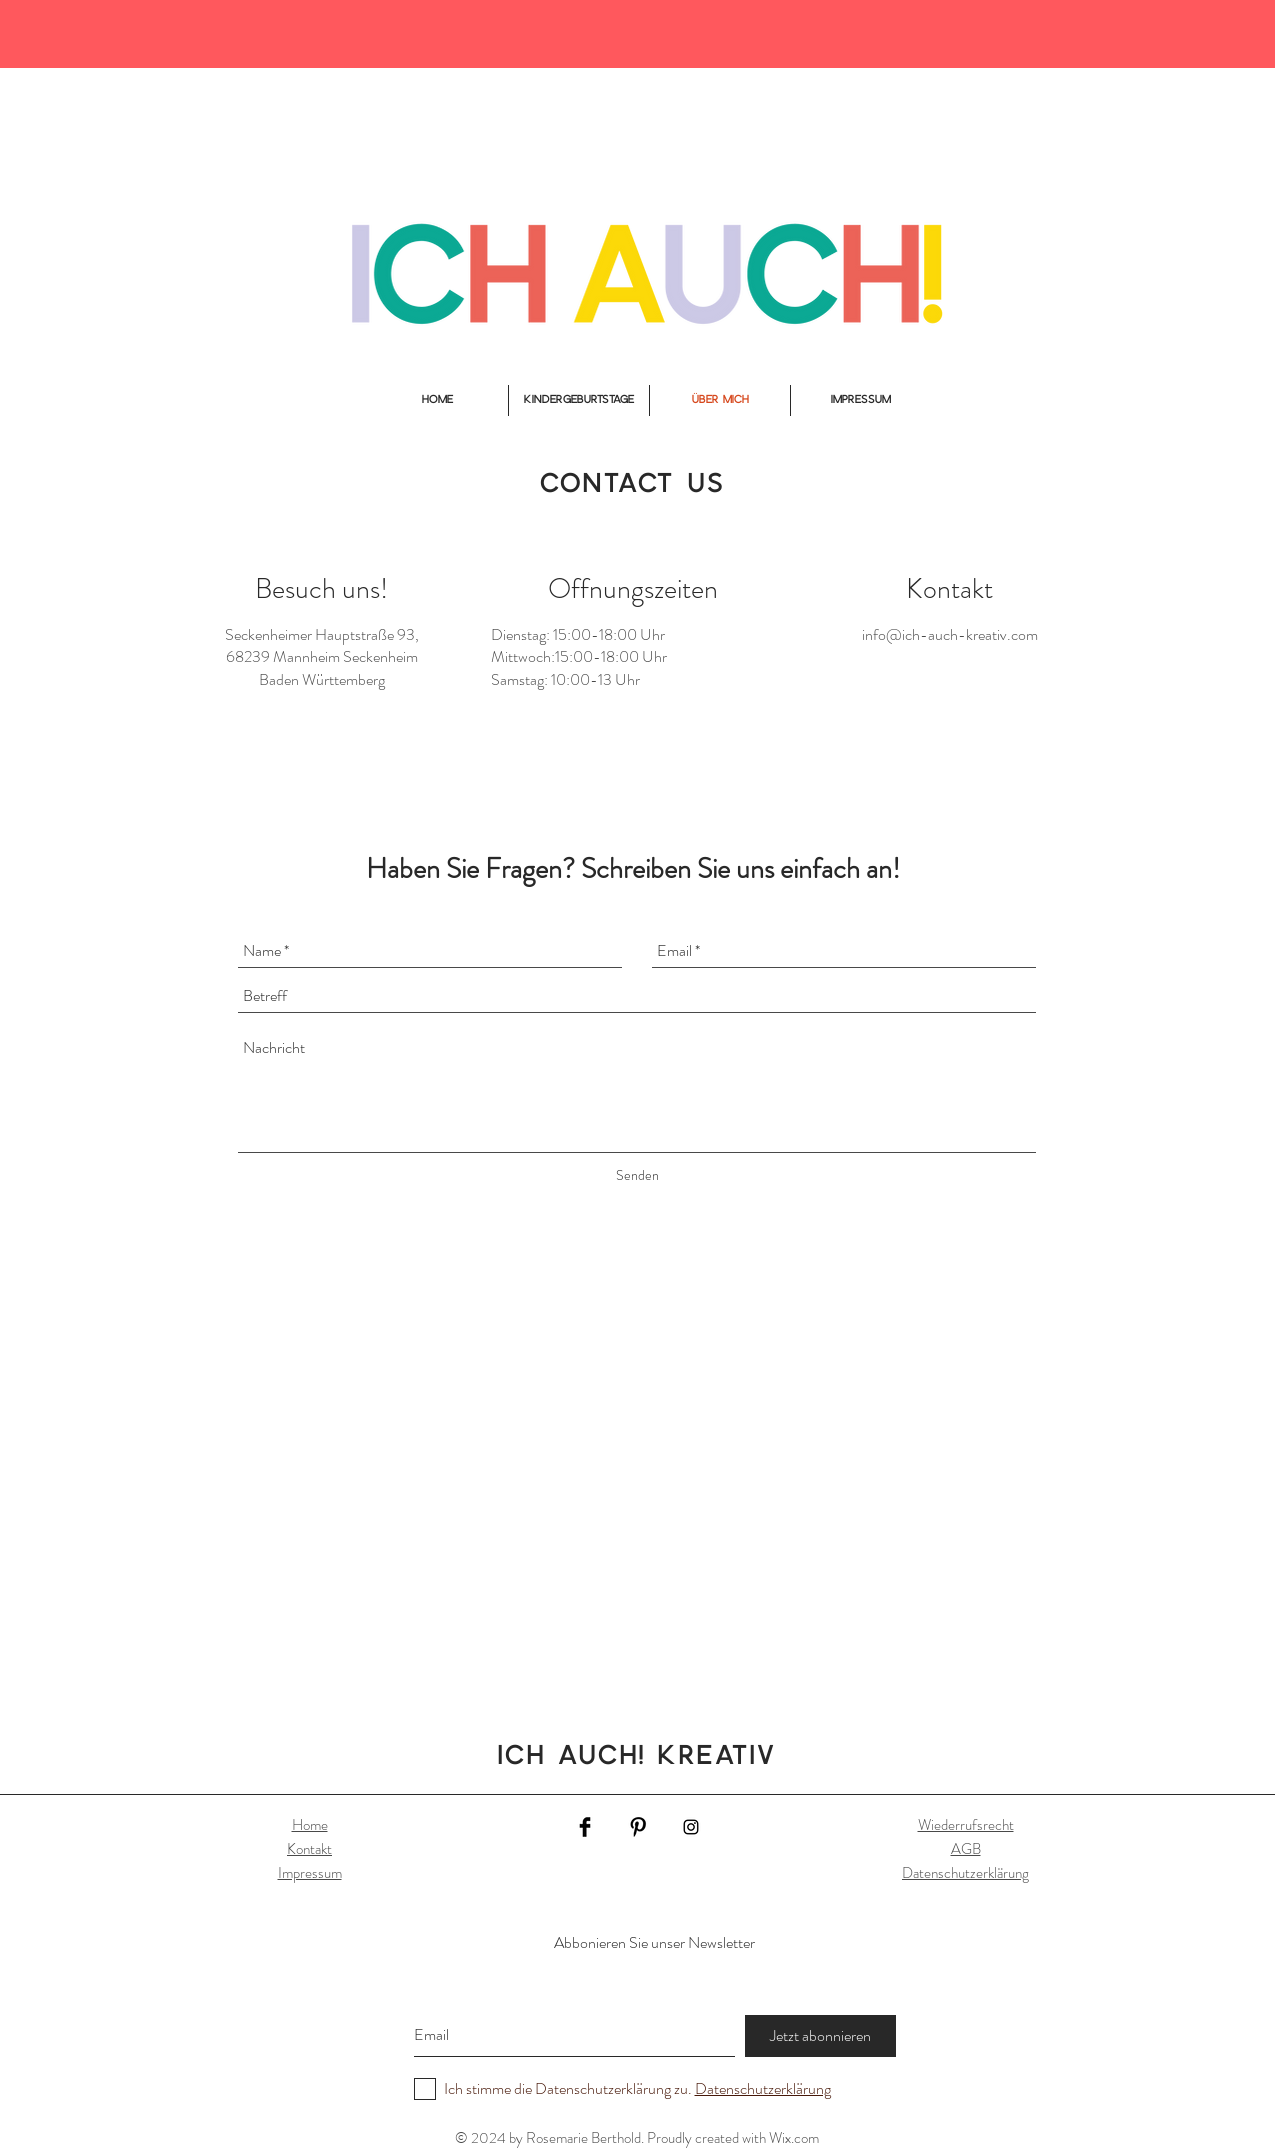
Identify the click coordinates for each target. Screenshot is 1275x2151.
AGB (966, 1849)
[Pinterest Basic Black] (638, 1827)
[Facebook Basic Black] (585, 1827)
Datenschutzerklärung (965, 1873)
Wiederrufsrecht (966, 1825)
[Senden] (637, 1176)
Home (310, 1825)
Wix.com (794, 2138)
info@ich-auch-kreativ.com (950, 634)
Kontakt (309, 1849)
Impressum (310, 1873)
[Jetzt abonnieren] (820, 2036)
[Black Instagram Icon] (691, 1827)
